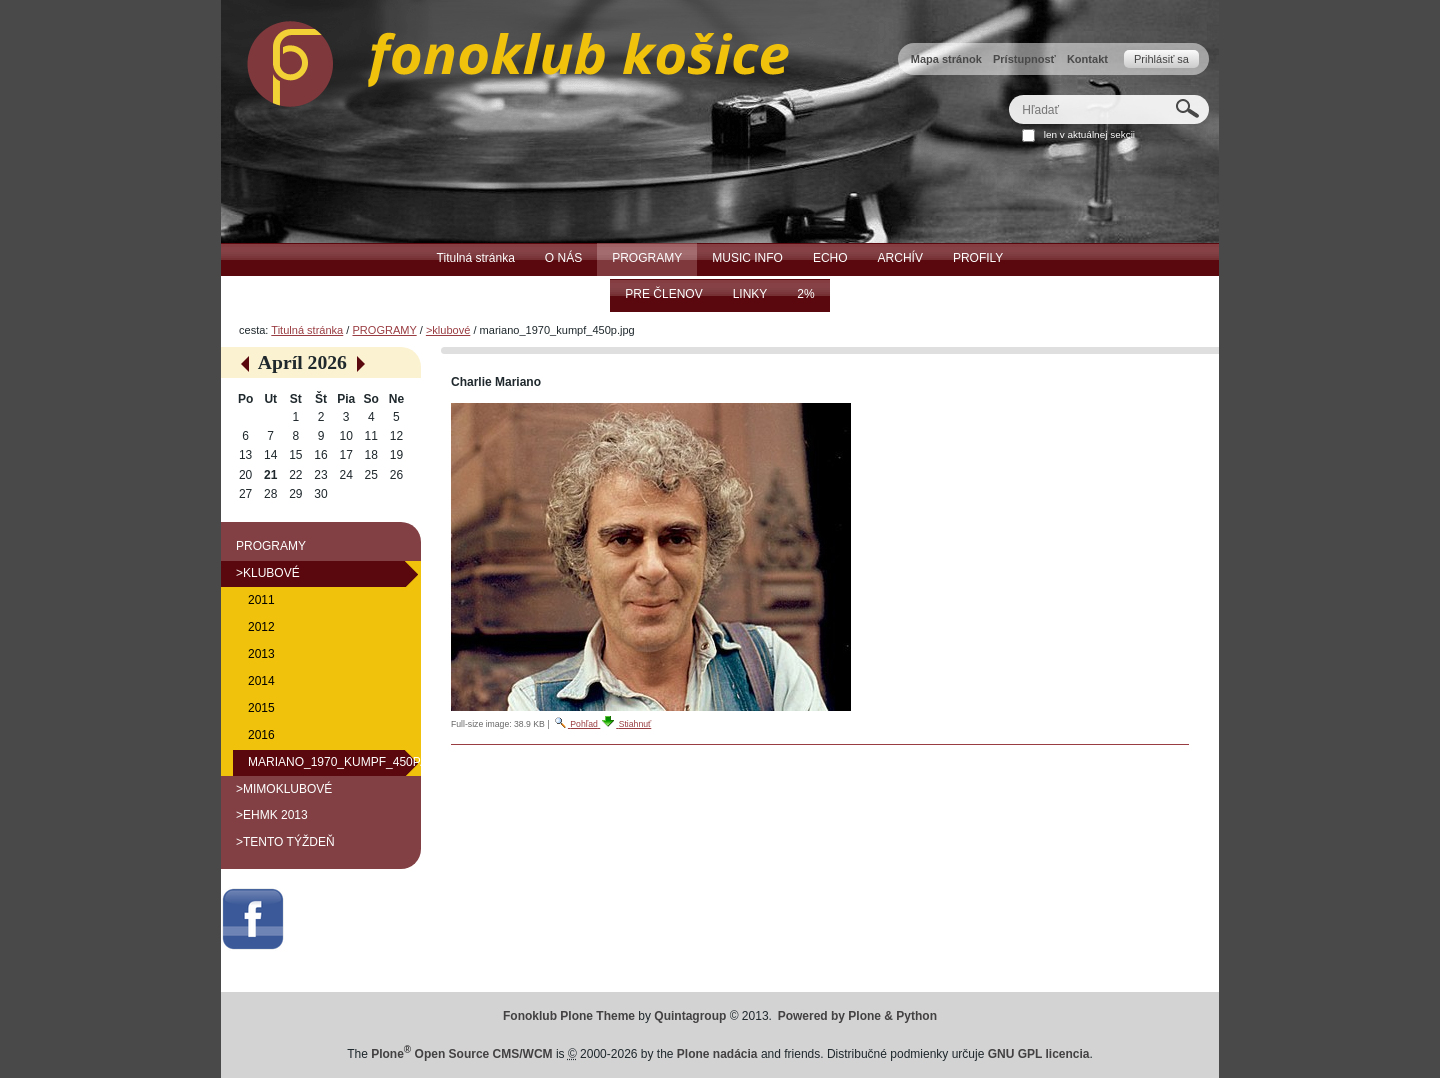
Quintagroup (690, 1016)
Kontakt (1087, 59)
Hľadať (1008, 94)
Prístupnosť (1024, 59)
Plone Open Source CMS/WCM (461, 1054)
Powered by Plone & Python (857, 1016)
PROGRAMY (384, 330)
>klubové (448, 330)
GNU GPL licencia (1039, 1054)
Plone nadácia (717, 1054)
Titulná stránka (307, 330)
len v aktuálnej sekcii (1089, 134)
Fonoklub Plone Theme (569, 1016)
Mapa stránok (946, 59)
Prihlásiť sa (1161, 59)
